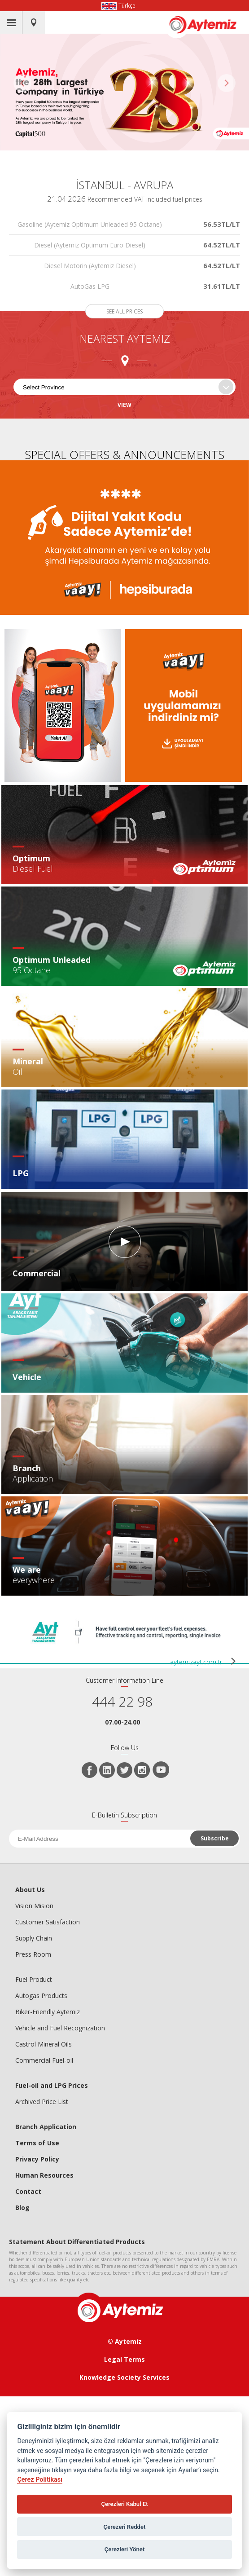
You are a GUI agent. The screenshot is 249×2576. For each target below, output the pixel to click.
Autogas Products (41, 1995)
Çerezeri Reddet (125, 2526)
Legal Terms (124, 2359)
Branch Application (45, 2126)
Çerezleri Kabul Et (124, 2504)
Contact (28, 2191)
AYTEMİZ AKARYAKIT (207, 24)
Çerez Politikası (39, 2479)
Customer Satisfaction (47, 1922)
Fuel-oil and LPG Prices (51, 2085)
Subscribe (215, 1838)
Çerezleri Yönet (125, 2549)
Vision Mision (34, 1905)
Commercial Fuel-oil (44, 2060)
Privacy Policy (37, 2159)
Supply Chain (33, 1938)
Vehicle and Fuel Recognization (60, 2028)
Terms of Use (37, 2143)
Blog (22, 2207)
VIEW (124, 405)
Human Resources (44, 2175)
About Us (30, 1889)
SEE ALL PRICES (124, 311)
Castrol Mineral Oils (43, 2044)
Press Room (33, 1954)
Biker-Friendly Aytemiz (47, 2011)
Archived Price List (41, 2101)
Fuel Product (33, 1979)
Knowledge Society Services (124, 2377)
